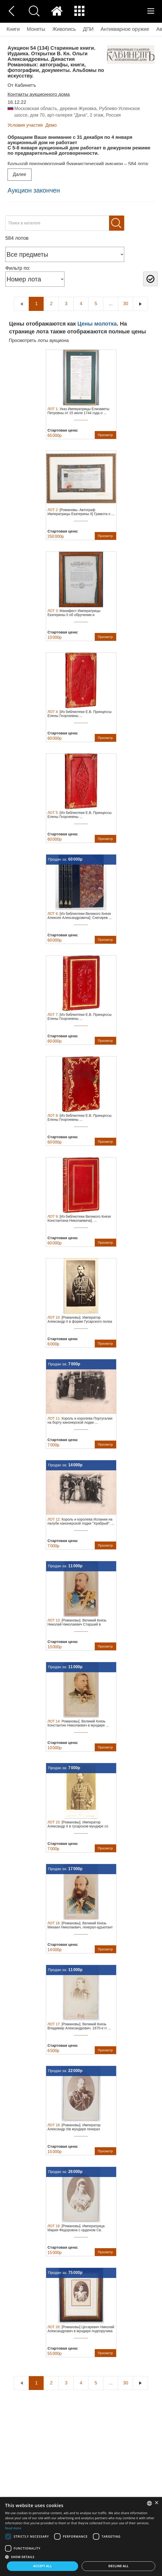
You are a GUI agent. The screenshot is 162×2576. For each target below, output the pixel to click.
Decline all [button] (118, 2566)
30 (125, 303)
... (111, 303)
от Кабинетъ (22, 85)
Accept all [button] (42, 2566)
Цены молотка (97, 324)
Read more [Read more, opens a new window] (13, 2528)
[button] (81, 2556)
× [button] (156, 2503)
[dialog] (81, 2536)
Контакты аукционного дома (39, 94)
